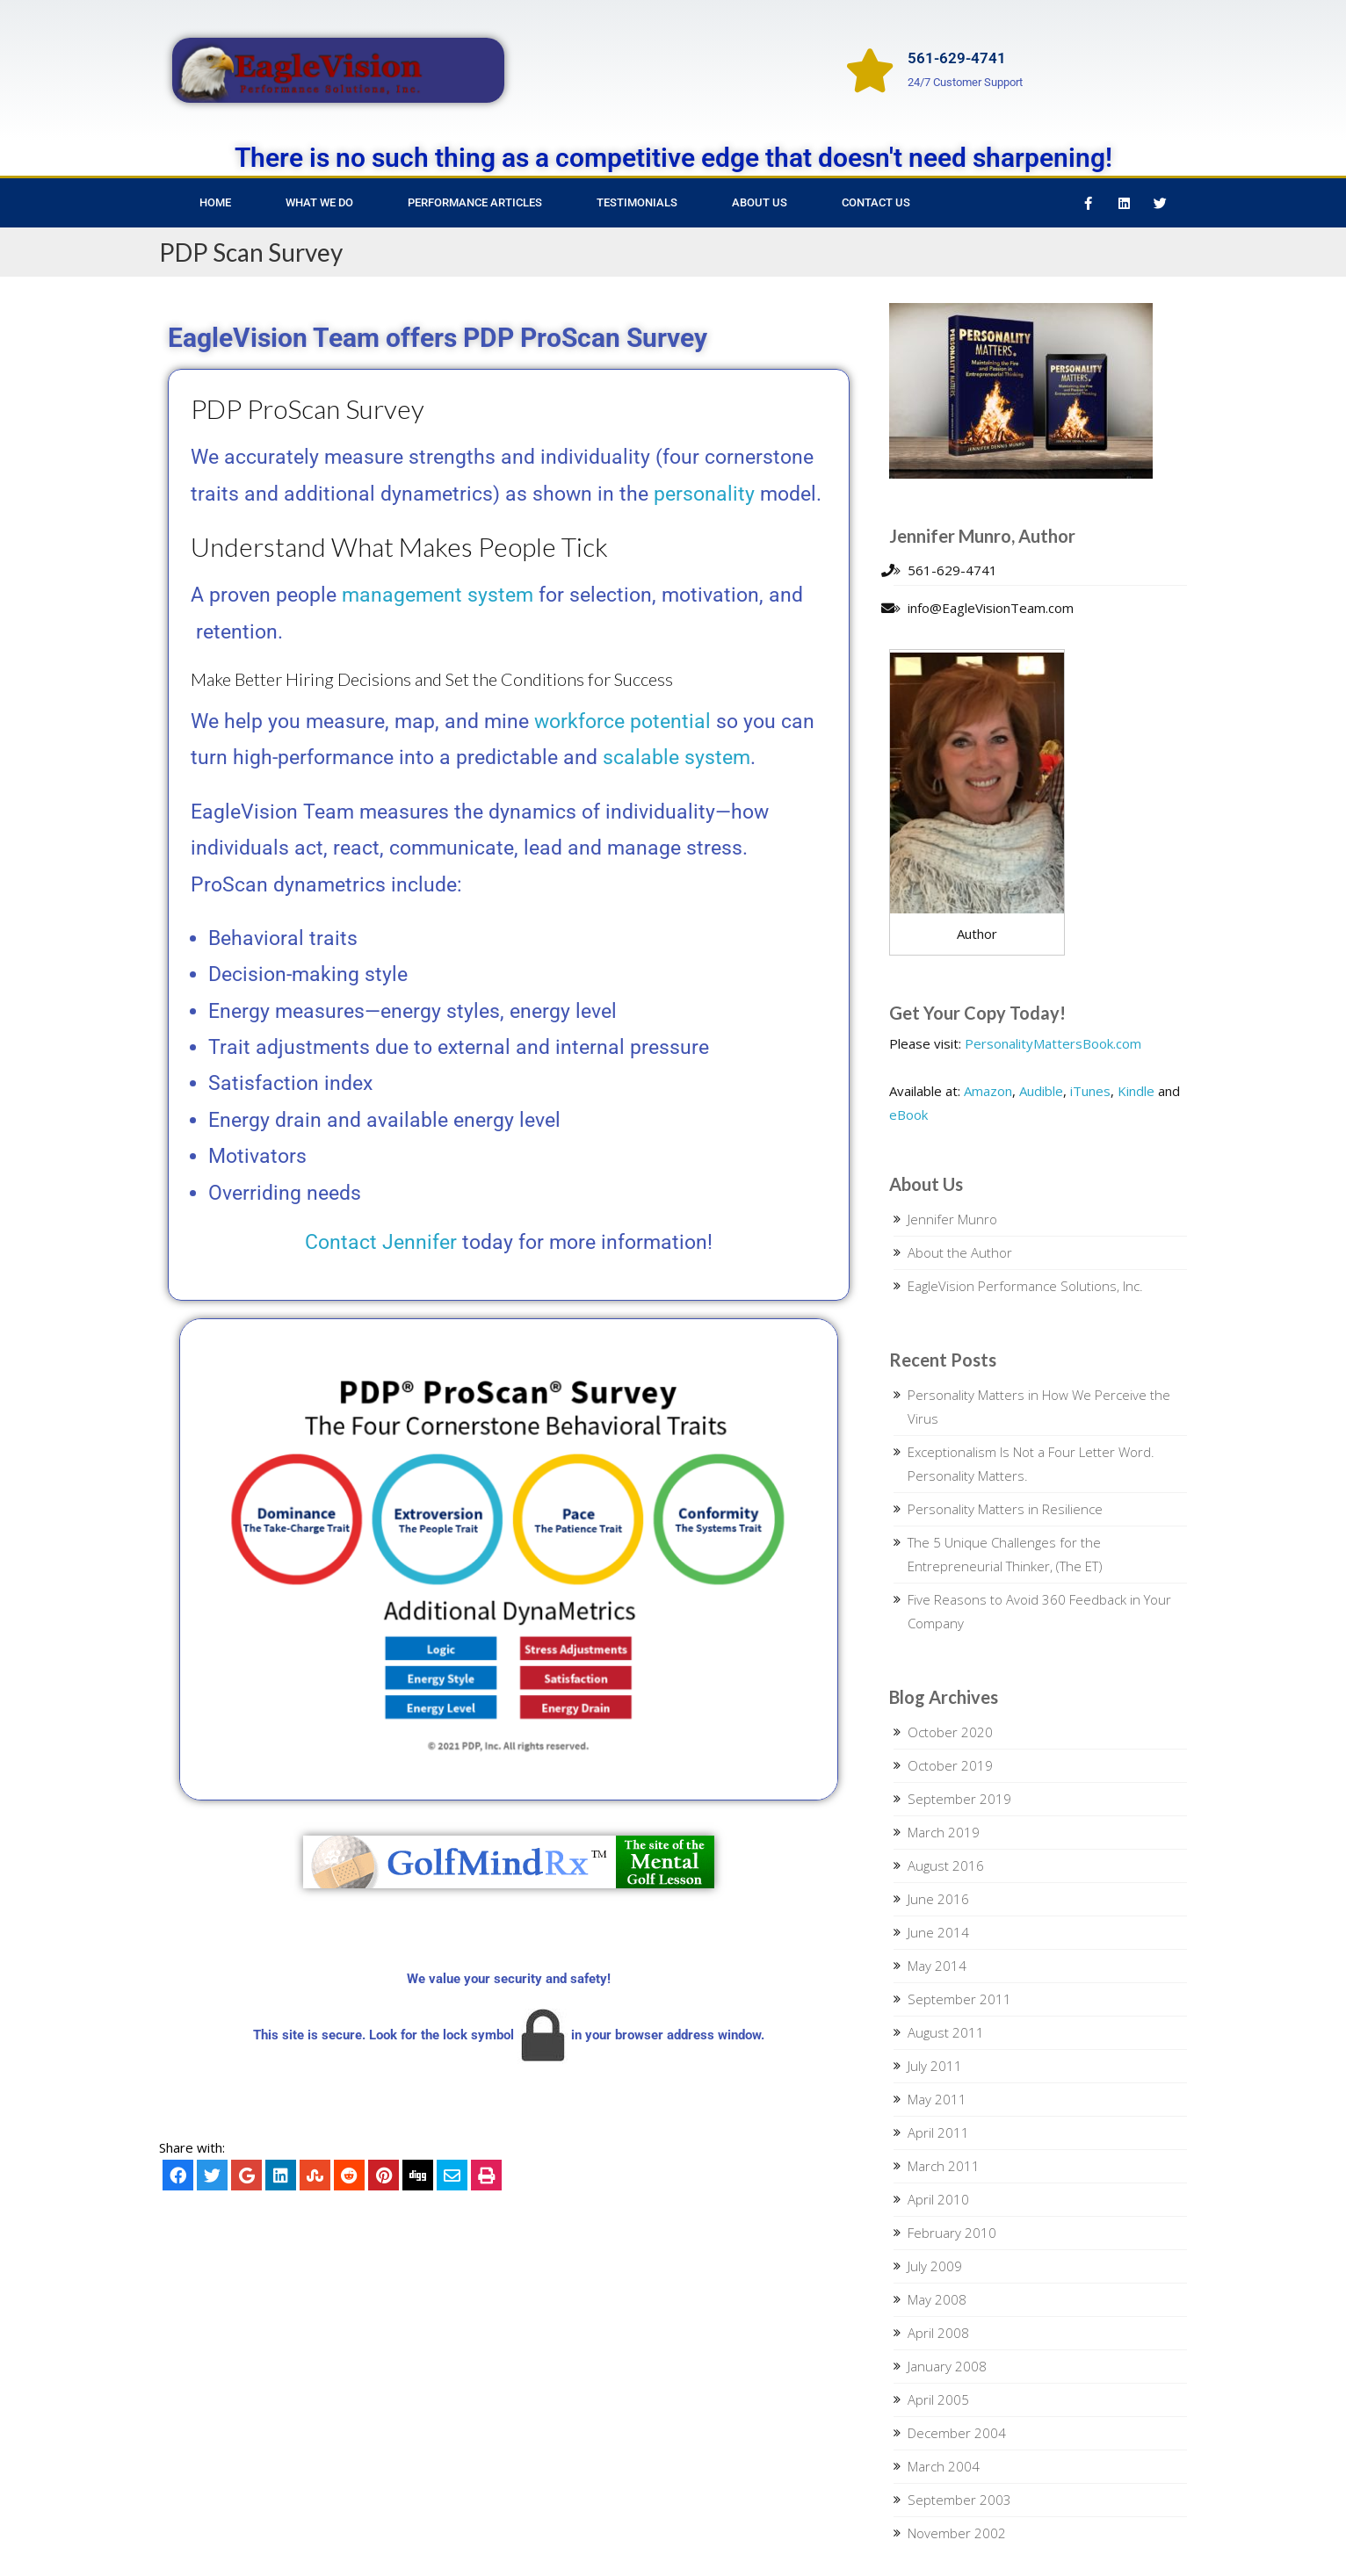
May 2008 (937, 2299)
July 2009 (935, 2266)
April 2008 (938, 2332)
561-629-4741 (957, 58)
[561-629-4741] (870, 70)
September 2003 (959, 2499)
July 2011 (935, 2066)
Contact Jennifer (381, 1242)
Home (215, 202)
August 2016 (946, 1865)
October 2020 (950, 1732)
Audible (1041, 1091)
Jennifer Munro (952, 1219)
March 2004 (944, 2466)
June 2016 (938, 1899)
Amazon (988, 1091)
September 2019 (959, 1799)
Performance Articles (475, 202)
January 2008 (947, 2366)
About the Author (960, 1252)
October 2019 (950, 1765)
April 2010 (938, 2199)
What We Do (319, 202)
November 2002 (957, 2533)
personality (704, 494)
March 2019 (944, 1832)
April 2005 (938, 2399)
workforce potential (622, 721)
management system (437, 595)
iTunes (1090, 1091)
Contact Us (876, 202)
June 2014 (938, 1932)
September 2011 (959, 1999)
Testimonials (637, 202)
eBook (908, 1114)
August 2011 (946, 2032)
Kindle (1136, 1091)
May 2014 (937, 1965)
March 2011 (944, 2166)
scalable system (676, 757)
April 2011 (938, 2132)
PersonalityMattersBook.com (1053, 1043)
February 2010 (952, 2232)
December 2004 (957, 2433)
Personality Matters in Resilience (1005, 1509)
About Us (759, 202)
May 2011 (937, 2099)
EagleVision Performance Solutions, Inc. (1025, 1286)
